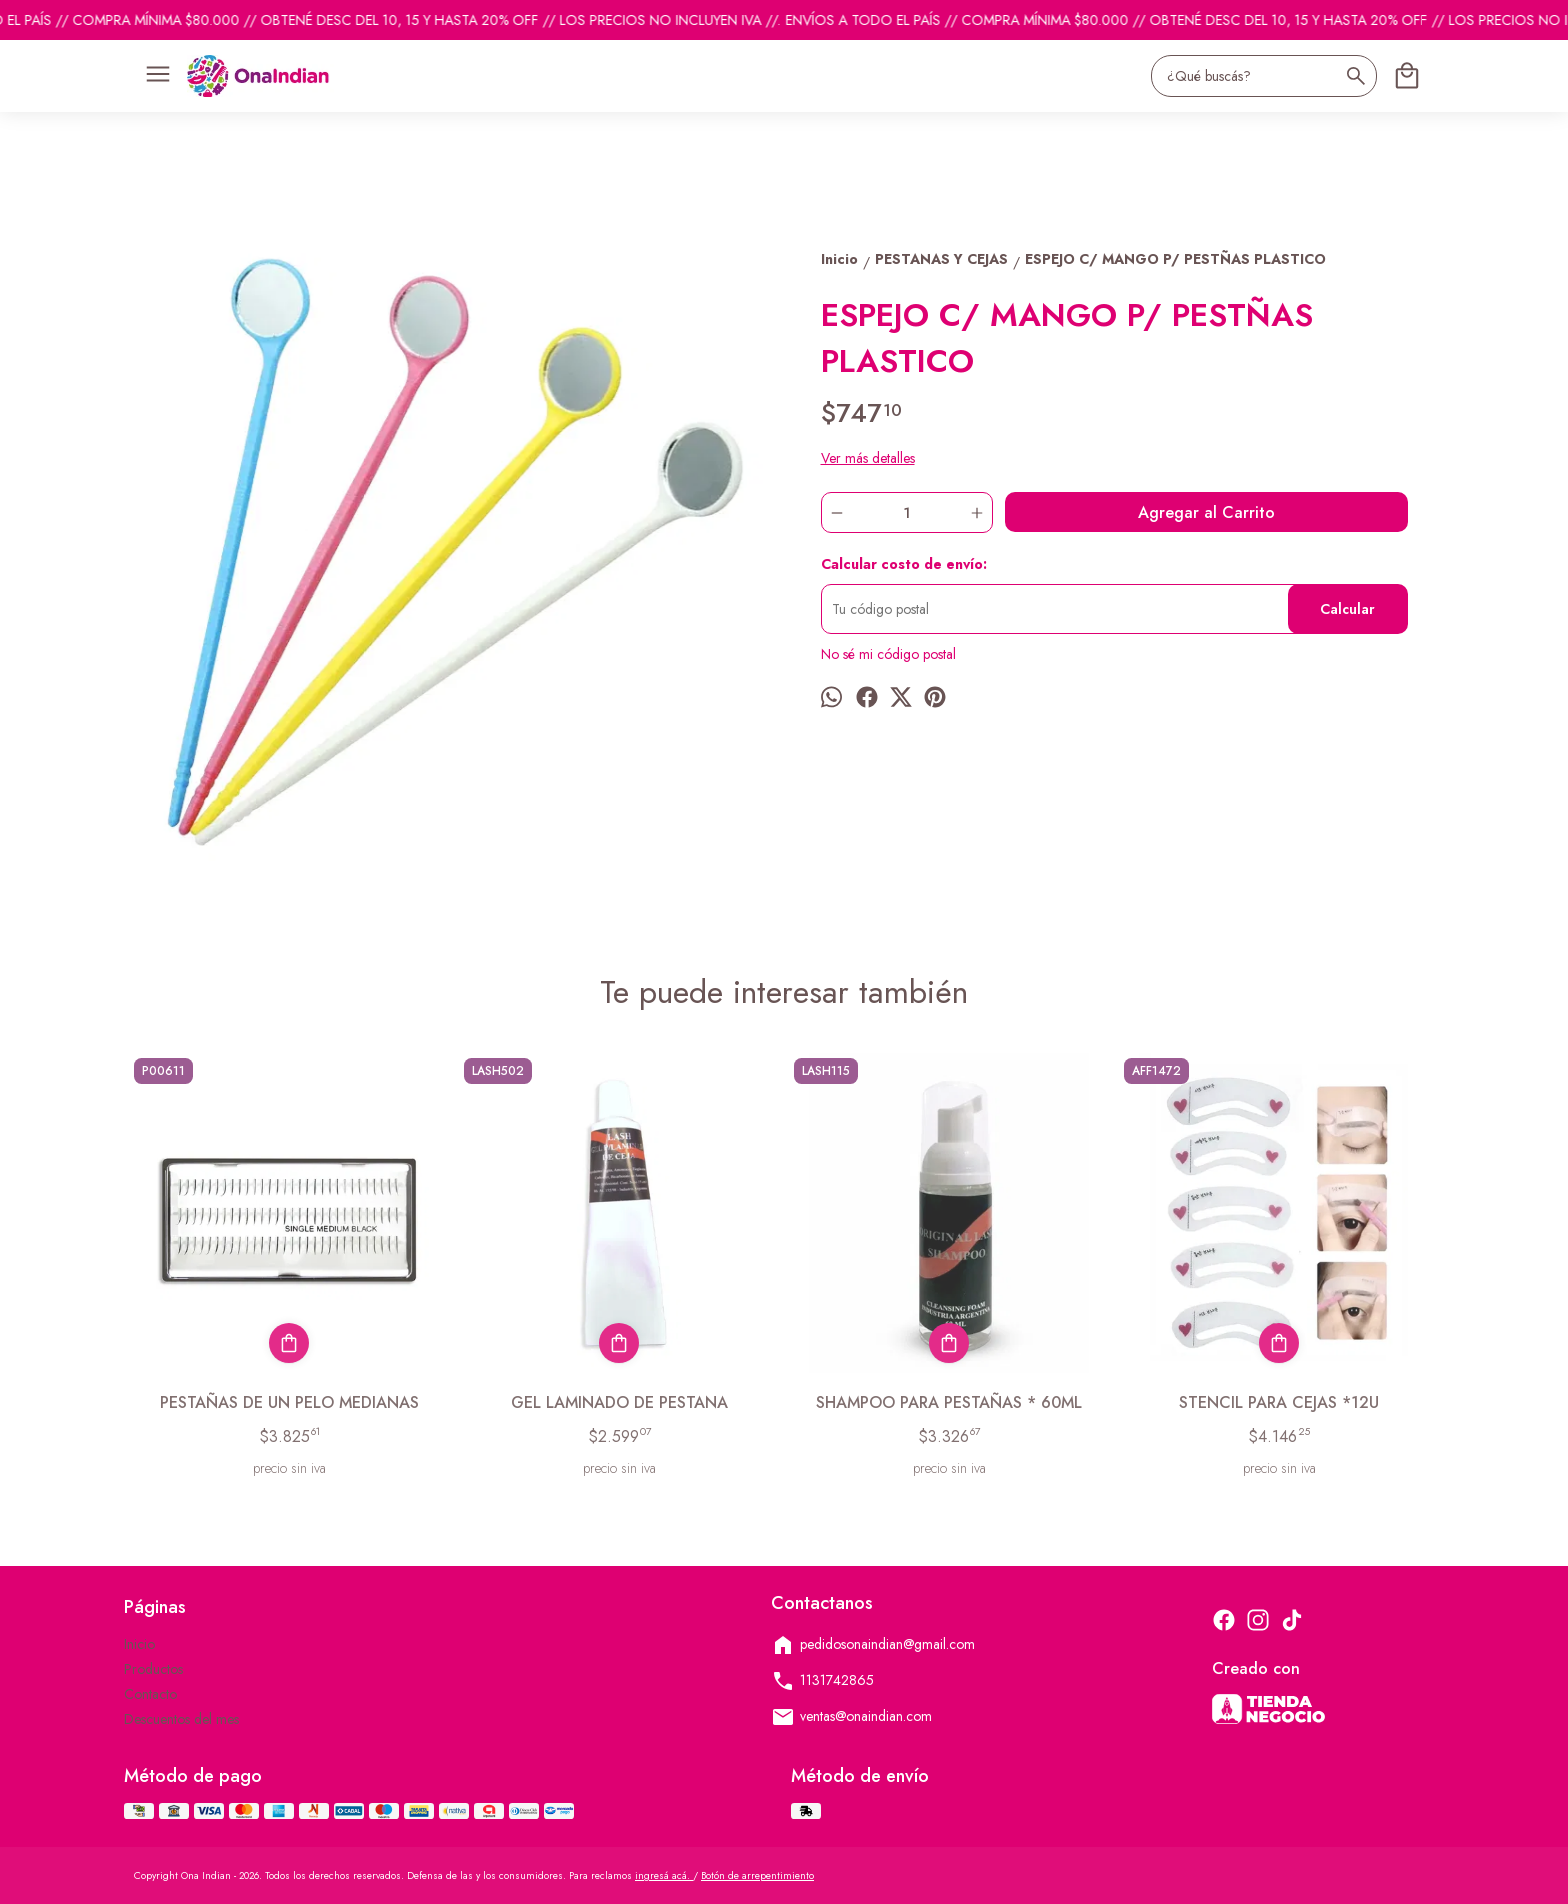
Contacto (150, 1694)
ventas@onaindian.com (851, 1717)
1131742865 (822, 1681)
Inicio (139, 1644)
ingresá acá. (664, 1875)
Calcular (1347, 609)
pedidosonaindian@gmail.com (873, 1645)
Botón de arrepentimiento (757, 1875)
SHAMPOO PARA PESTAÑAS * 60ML (949, 1402)
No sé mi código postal (888, 654)
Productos (153, 1669)
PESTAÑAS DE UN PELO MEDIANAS (289, 1402)
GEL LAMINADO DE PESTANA (619, 1402)
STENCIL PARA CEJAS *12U (1279, 1402)
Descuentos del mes (181, 1719)
